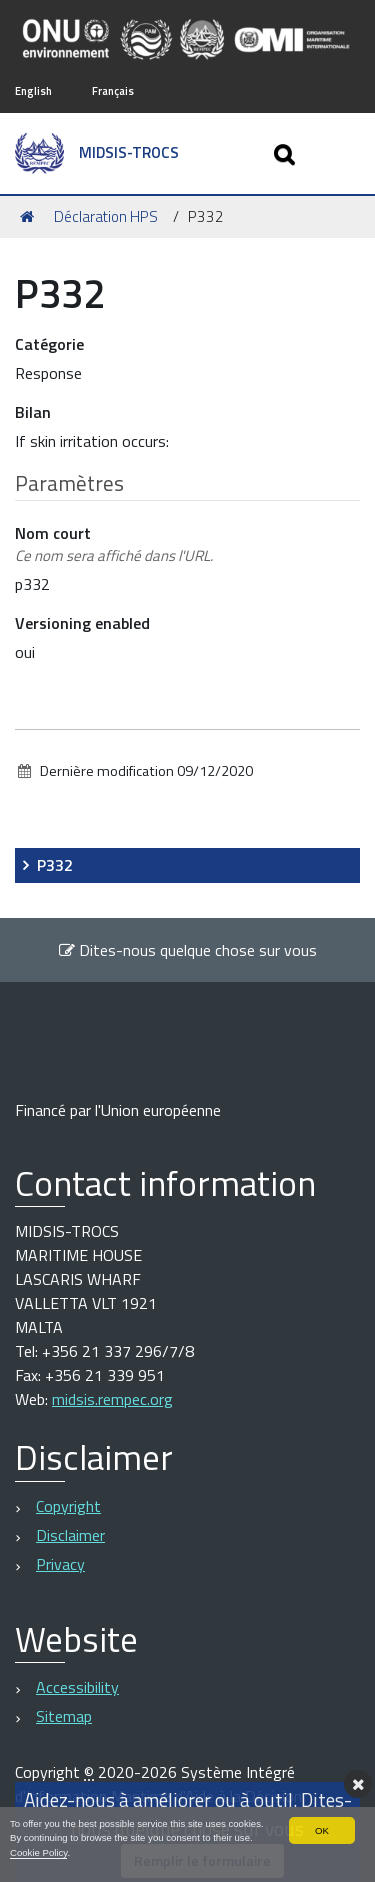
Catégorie (49, 344)
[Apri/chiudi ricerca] (286, 153)
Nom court (114, 544)
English (33, 90)
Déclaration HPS (106, 216)
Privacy (60, 1564)
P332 (55, 865)
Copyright (68, 1506)
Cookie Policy (38, 1852)
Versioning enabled (82, 623)
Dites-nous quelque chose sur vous (187, 950)
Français (113, 90)
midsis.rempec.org (112, 1399)
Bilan (33, 412)
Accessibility (77, 1687)
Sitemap (64, 1716)
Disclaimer (70, 1535)
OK (322, 1830)
